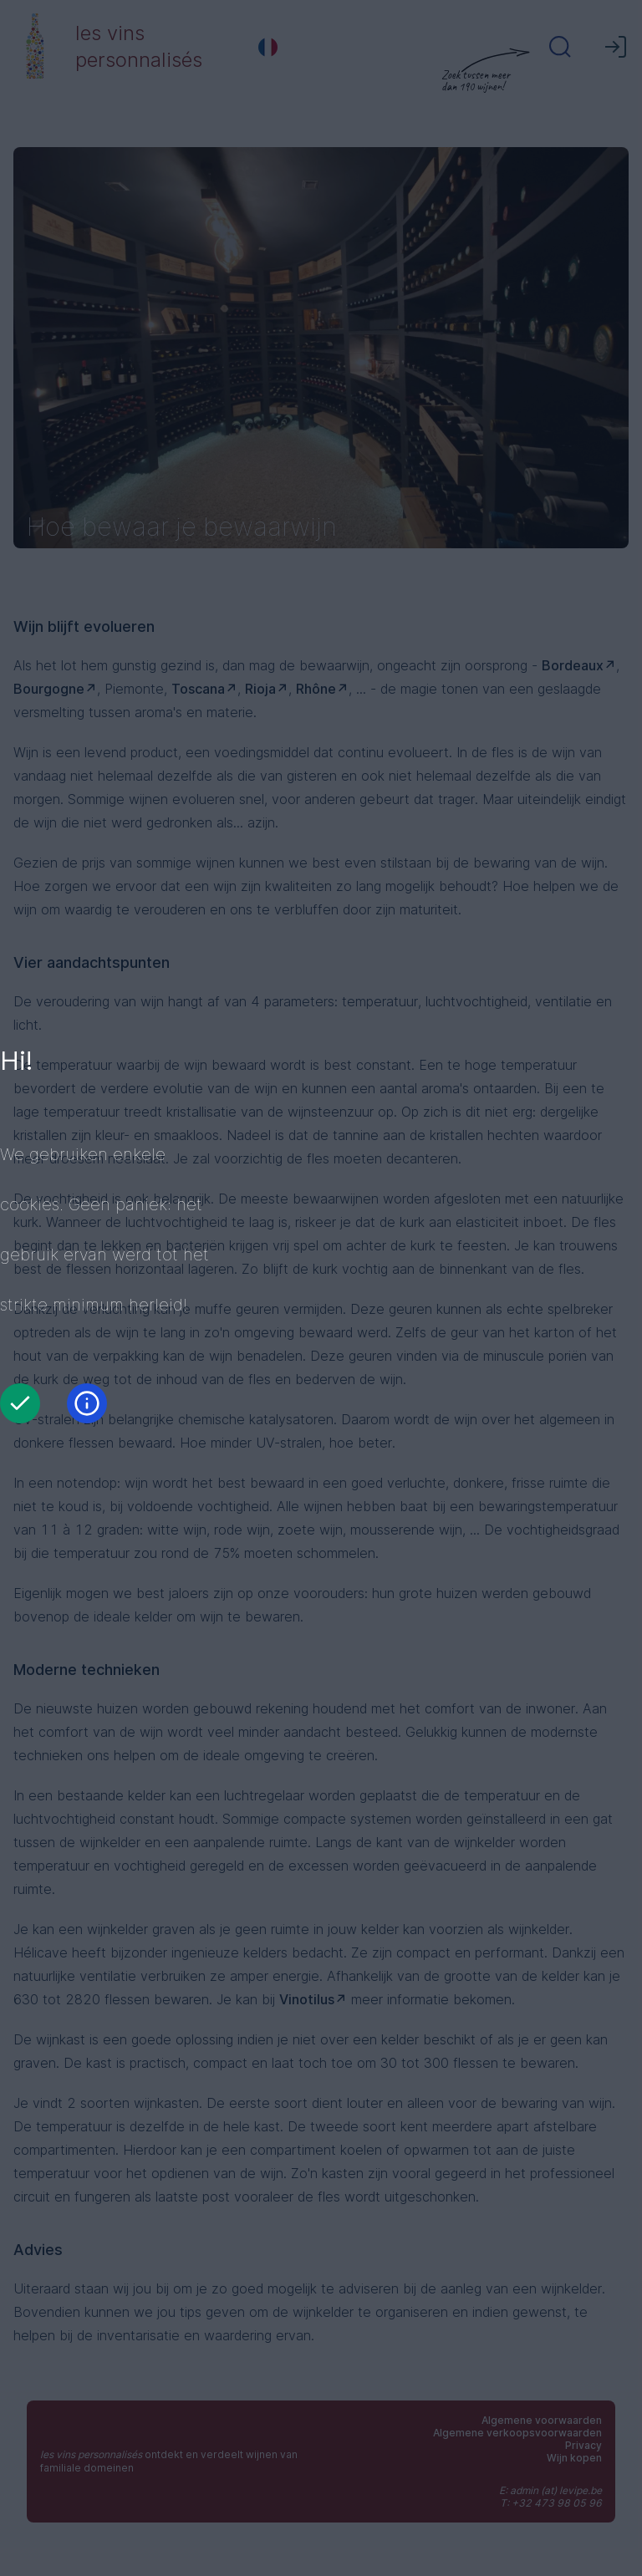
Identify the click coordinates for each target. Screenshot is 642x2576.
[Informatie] (87, 1403)
